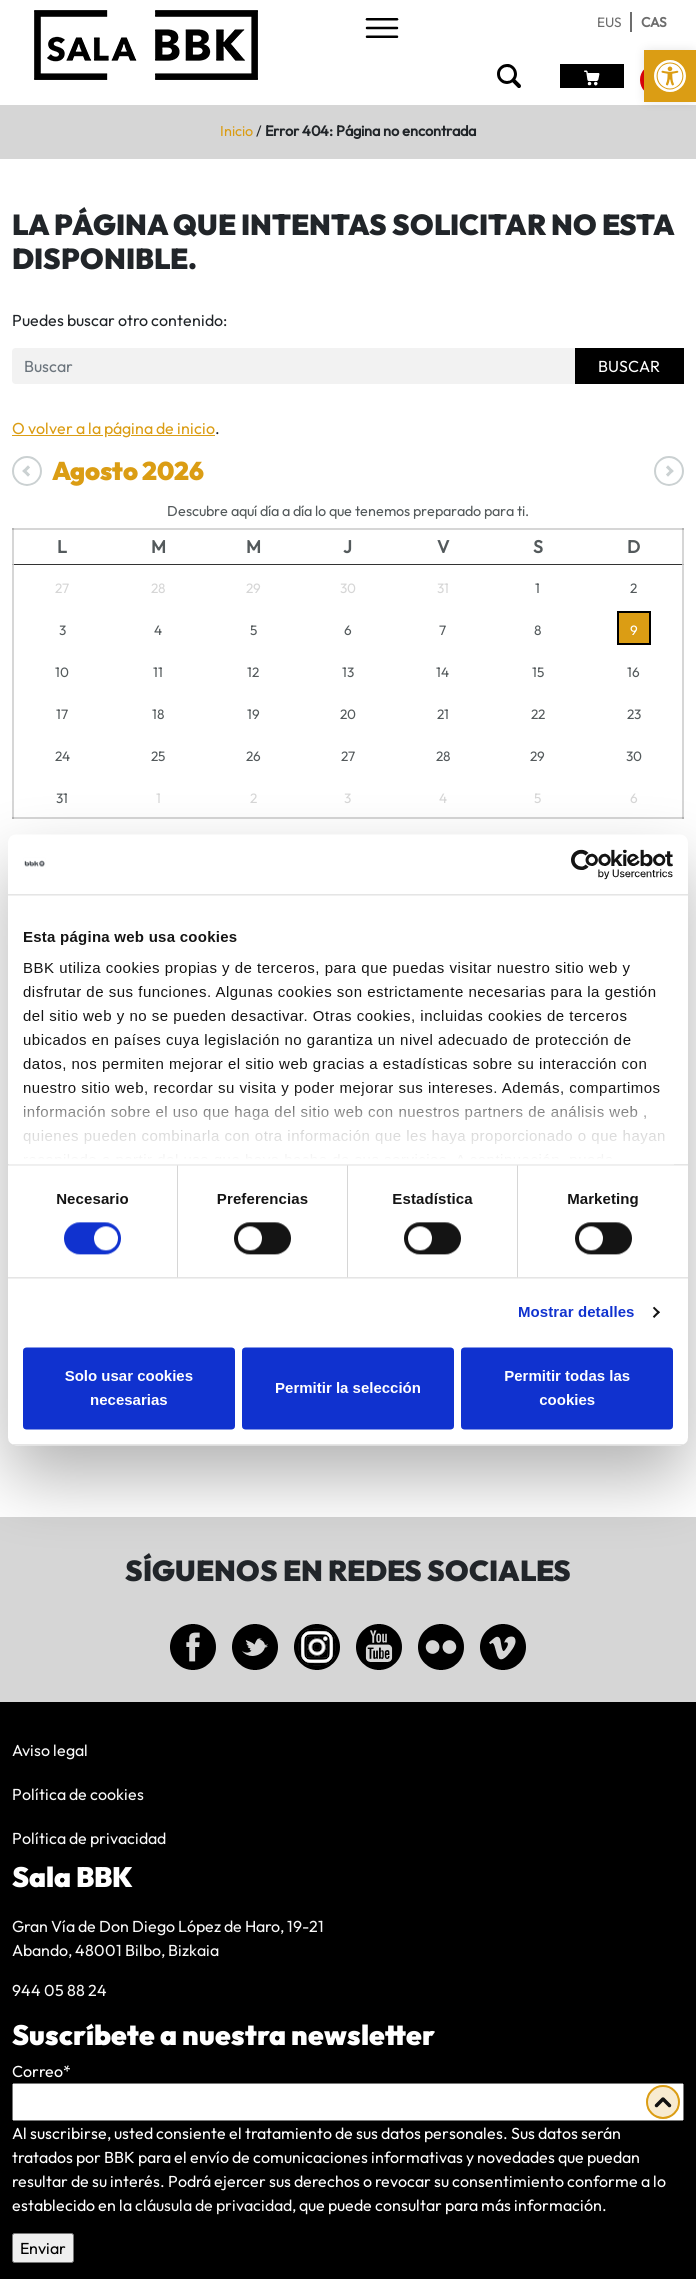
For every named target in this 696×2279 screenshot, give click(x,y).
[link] (670, 76)
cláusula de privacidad (213, 2205)
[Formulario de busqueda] (293, 366)
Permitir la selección (348, 1387)
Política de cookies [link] (78, 1794)
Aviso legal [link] (50, 1750)
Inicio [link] (236, 131)
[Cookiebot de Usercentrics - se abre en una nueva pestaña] (585, 864)
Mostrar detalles (576, 1312)
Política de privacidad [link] (89, 1838)
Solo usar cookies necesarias (129, 1387)
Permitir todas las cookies (567, 1387)
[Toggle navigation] (382, 29)
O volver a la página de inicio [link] (113, 428)
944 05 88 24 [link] (59, 1990)
